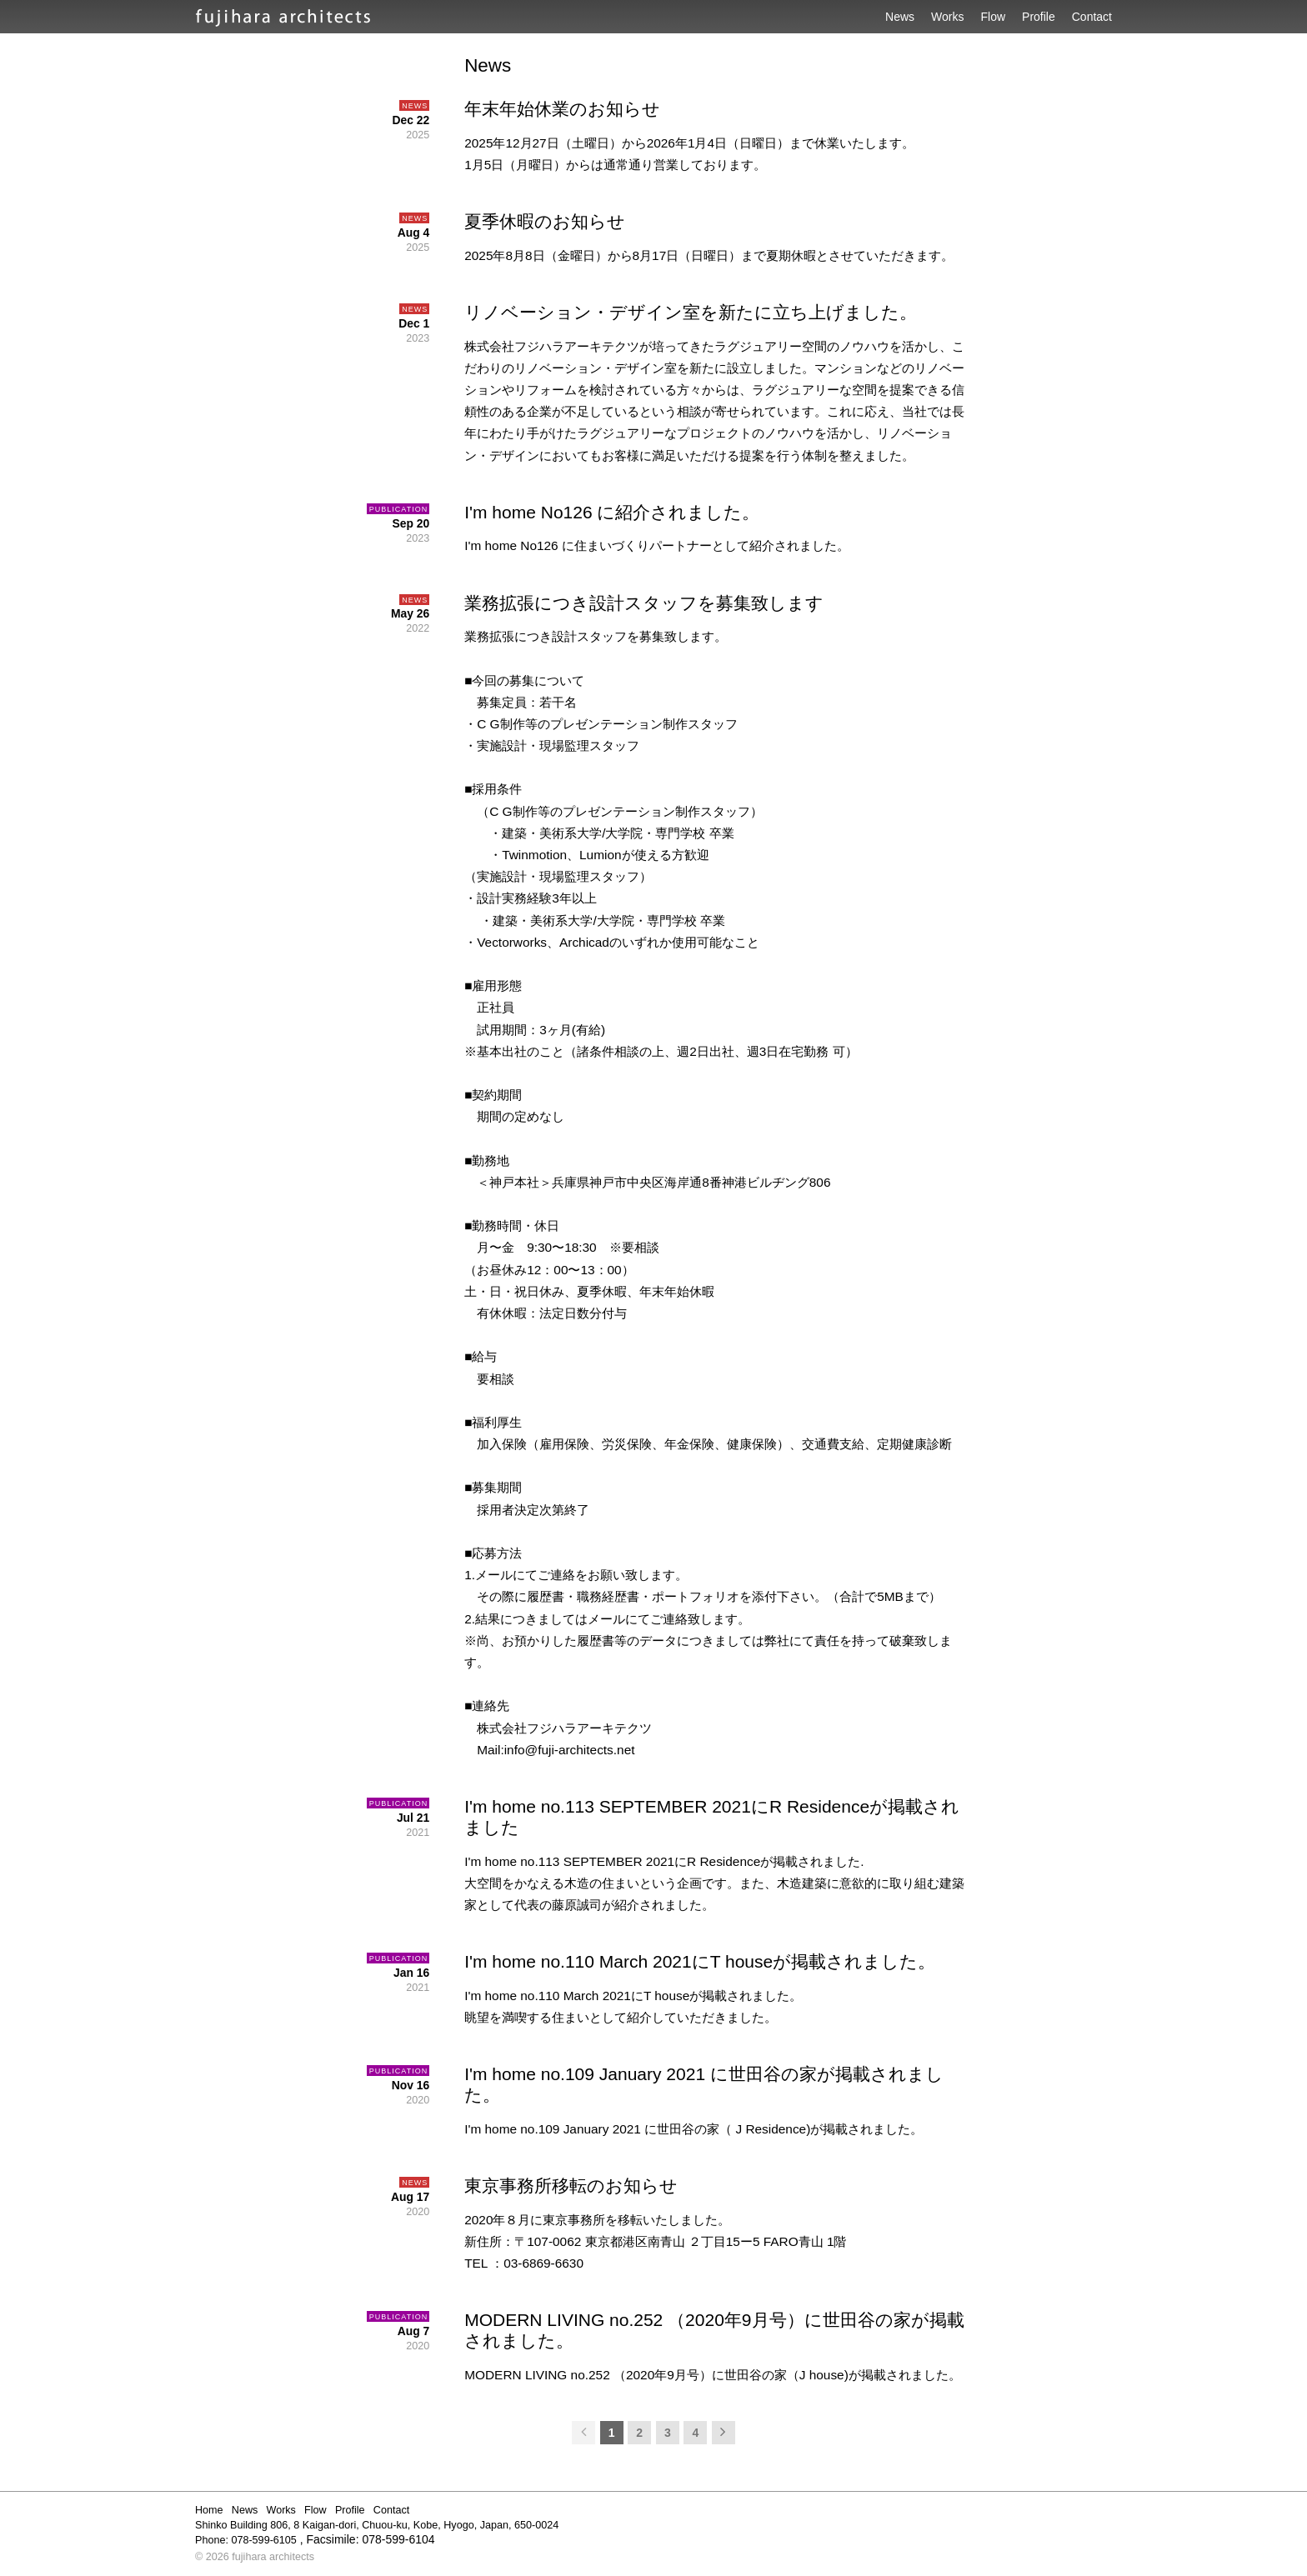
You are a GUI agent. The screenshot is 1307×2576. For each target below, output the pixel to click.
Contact (1092, 16)
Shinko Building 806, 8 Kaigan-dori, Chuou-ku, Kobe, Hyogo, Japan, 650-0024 (376, 2525)
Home (209, 2510)
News (899, 16)
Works (947, 16)
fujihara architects (273, 2557)
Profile (1038, 16)
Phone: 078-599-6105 (246, 2540)
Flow (993, 16)
